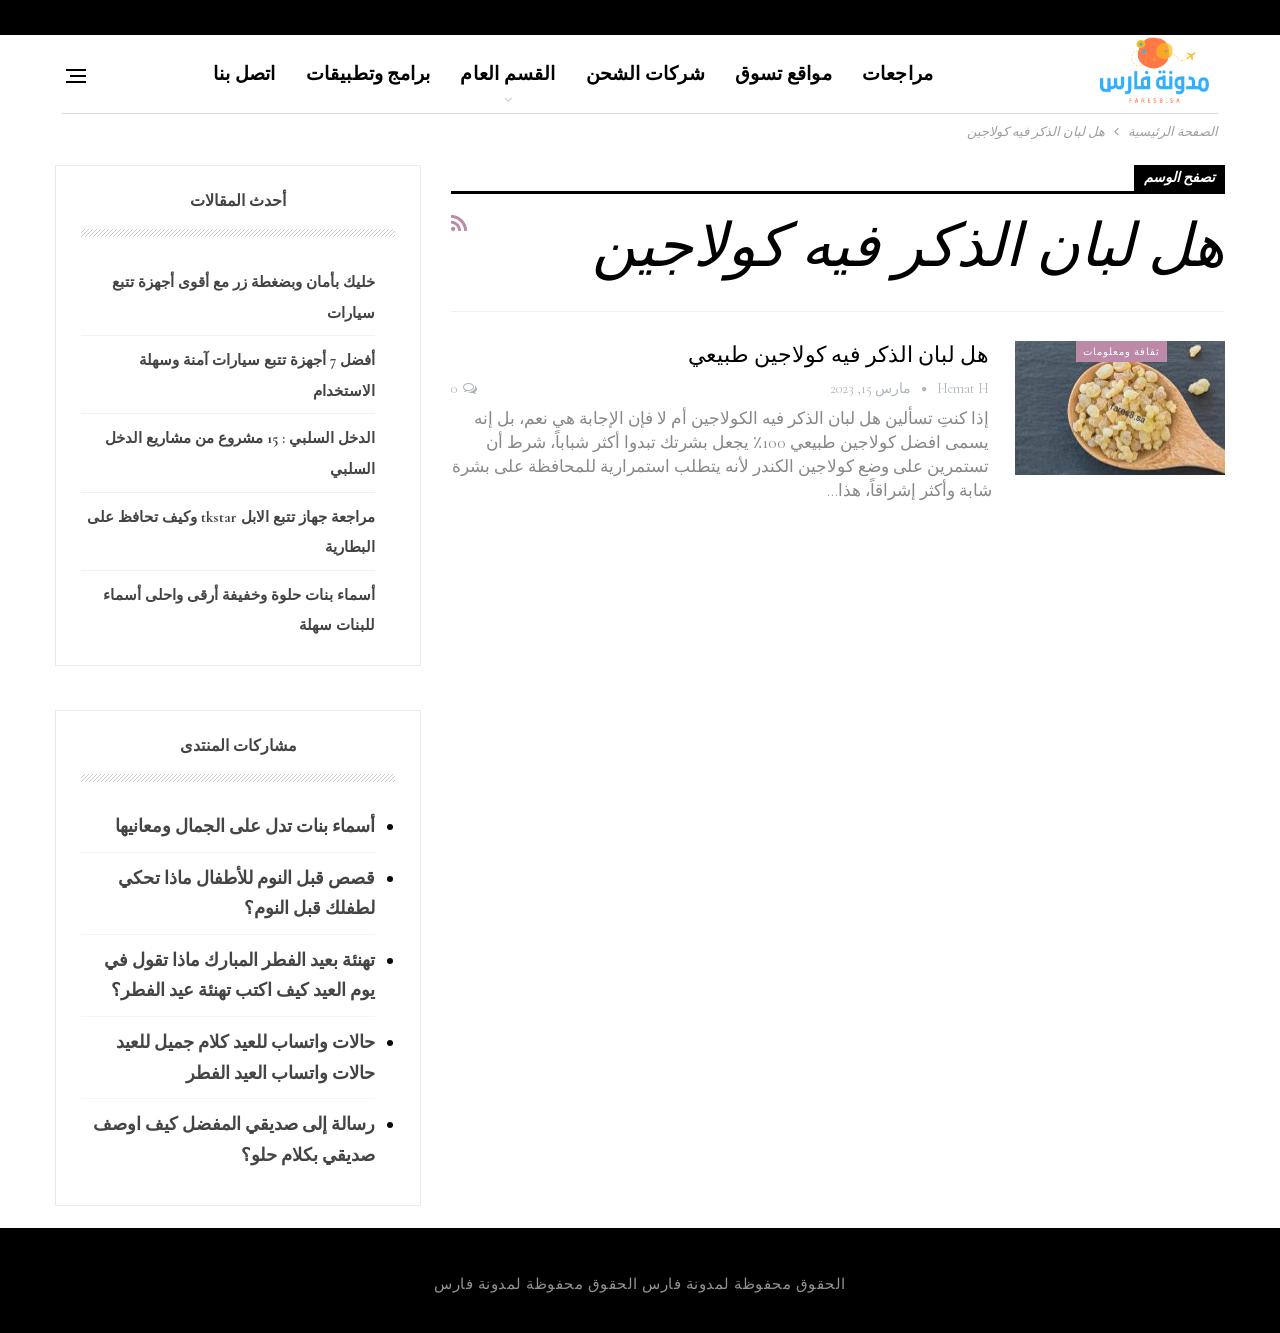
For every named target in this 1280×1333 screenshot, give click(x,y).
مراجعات (897, 73)
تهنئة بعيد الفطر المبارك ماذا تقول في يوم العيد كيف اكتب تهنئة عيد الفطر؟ (239, 975)
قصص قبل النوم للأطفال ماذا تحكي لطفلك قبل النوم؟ (246, 893)
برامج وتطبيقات (368, 73)
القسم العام (507, 73)
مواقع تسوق (783, 73)
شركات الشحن (645, 73)
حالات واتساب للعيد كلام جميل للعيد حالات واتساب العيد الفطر (245, 1057)
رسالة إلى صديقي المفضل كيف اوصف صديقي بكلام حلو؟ (234, 1139)
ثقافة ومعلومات (1122, 351)
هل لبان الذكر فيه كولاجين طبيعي (838, 355)
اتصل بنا (244, 73)
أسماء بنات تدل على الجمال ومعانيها (245, 826)
